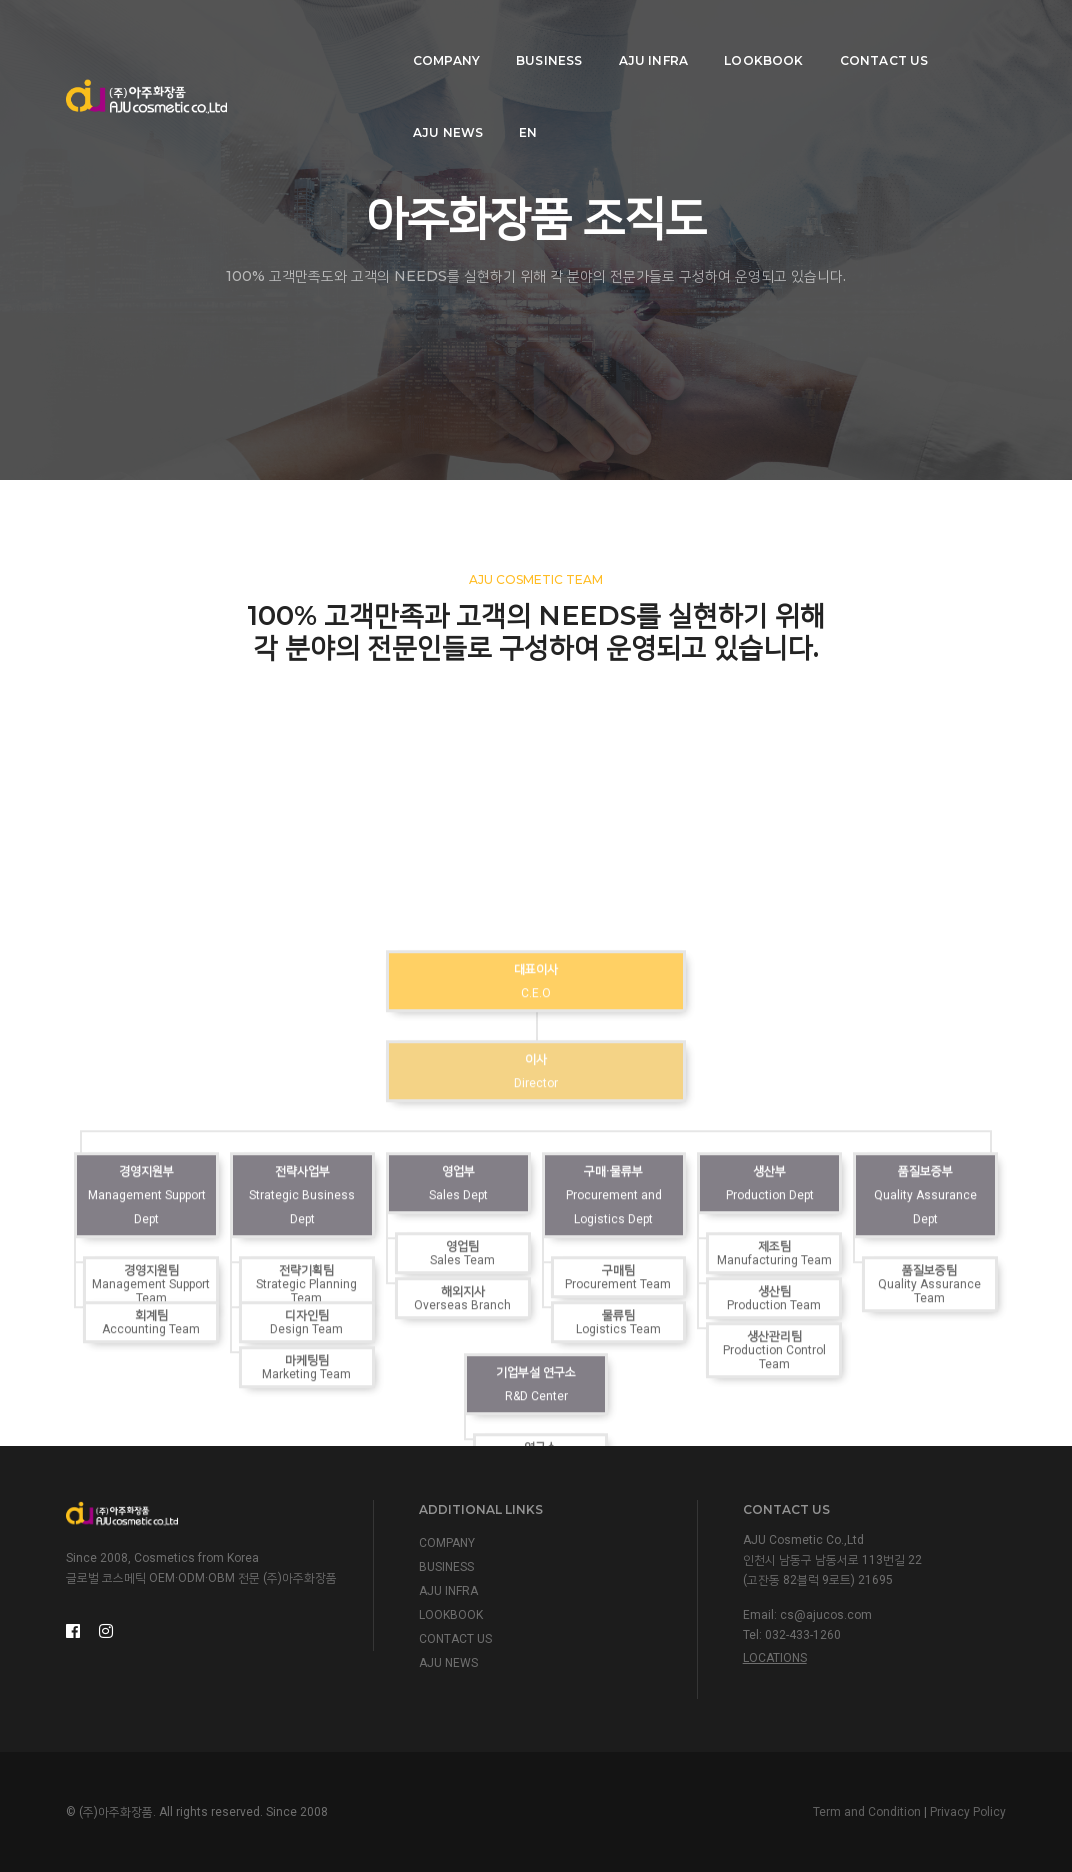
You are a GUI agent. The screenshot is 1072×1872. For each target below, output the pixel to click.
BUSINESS (413, 35)
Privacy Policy (968, 1812)
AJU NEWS (863, 35)
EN (944, 35)
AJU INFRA (517, 35)
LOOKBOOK (627, 35)
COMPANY (310, 35)
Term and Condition (867, 1812)
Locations (775, 1658)
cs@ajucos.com (826, 1615)
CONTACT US (747, 35)
